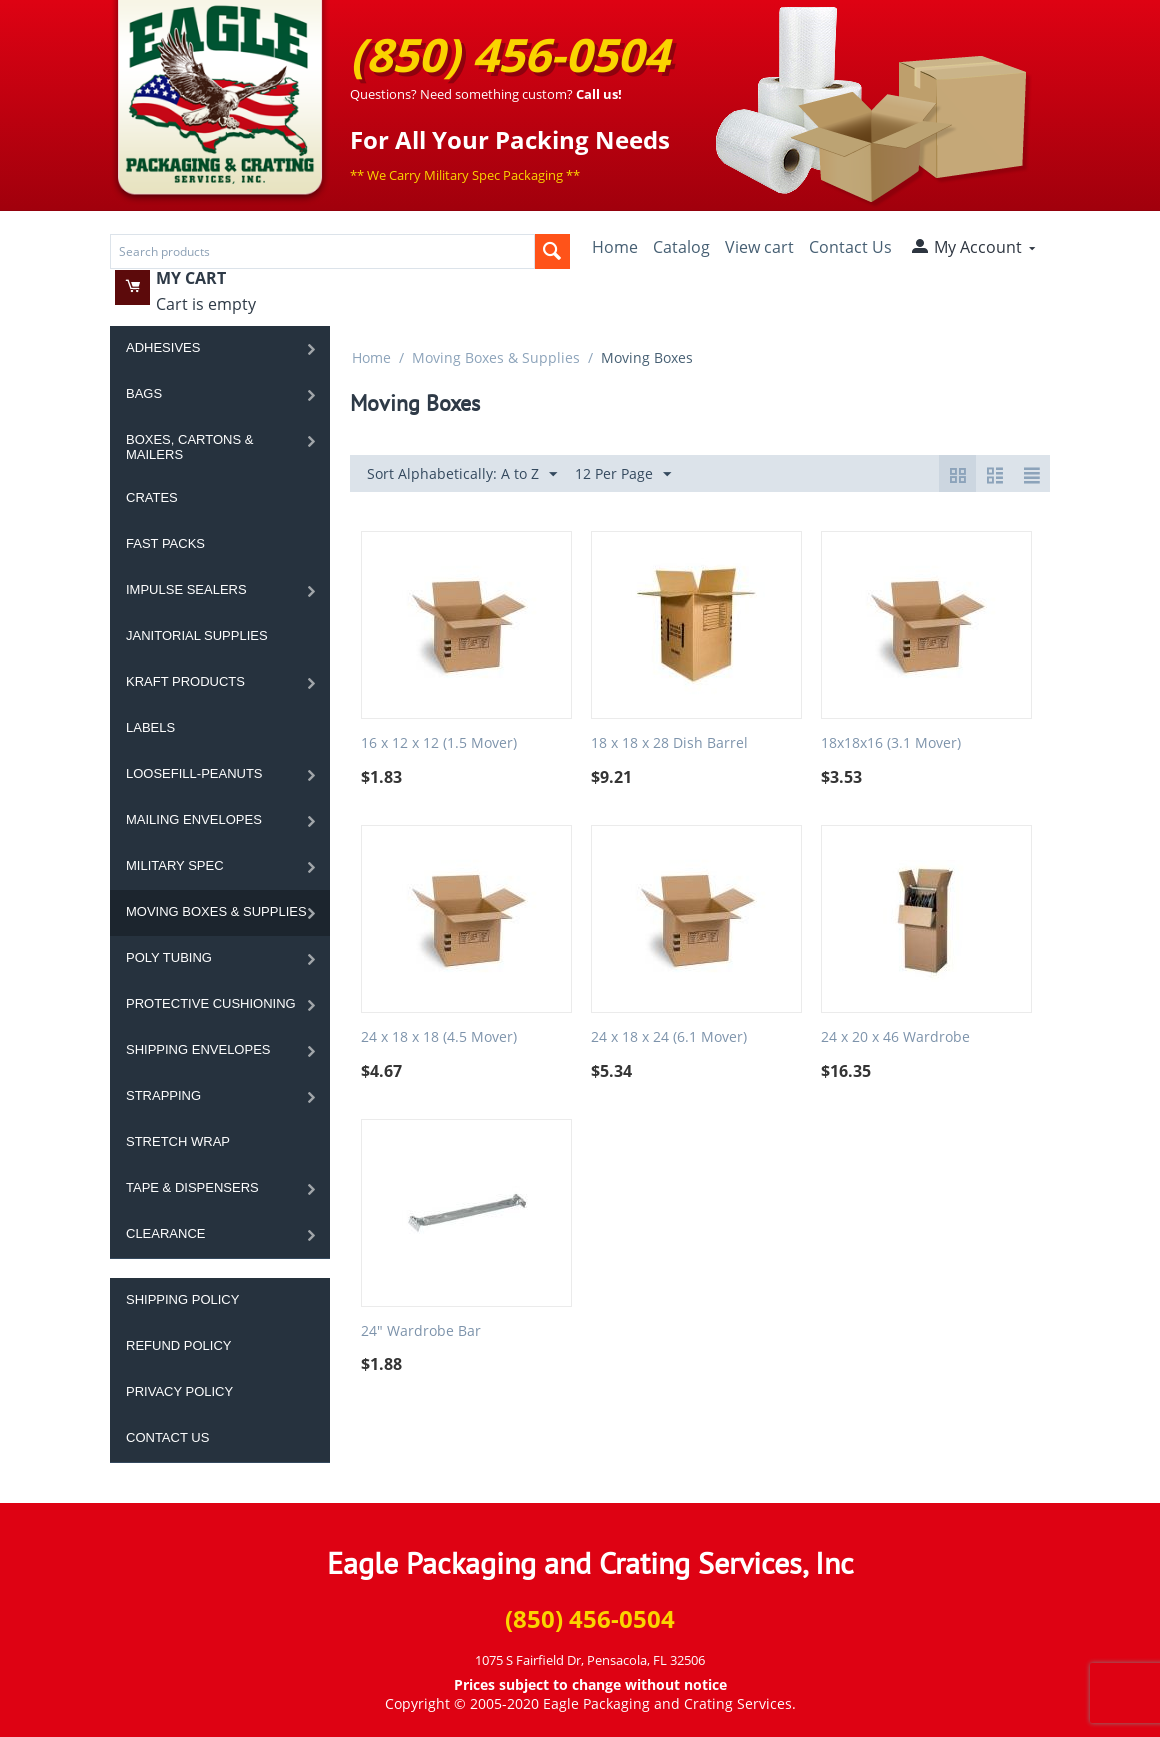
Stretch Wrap (178, 1141)
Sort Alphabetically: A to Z (462, 474)
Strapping (163, 1095)
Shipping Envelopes (198, 1049)
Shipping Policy (182, 1299)
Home (615, 247)
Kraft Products (185, 681)
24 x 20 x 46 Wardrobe (895, 1037)
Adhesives (163, 347)
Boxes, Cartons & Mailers (189, 447)
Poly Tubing (169, 957)
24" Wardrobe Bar (421, 1331)
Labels (150, 727)
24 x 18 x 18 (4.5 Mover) (439, 1037)
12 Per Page (623, 474)
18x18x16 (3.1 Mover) (891, 743)
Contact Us (850, 247)
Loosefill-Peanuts (194, 773)
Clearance (165, 1233)
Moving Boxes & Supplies (216, 911)
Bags (144, 393)
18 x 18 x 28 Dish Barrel (669, 743)
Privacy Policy (179, 1391)
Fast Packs (165, 543)
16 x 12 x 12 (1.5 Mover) (439, 743)
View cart (759, 247)
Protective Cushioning (211, 1003)
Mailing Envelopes (194, 819)
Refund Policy (178, 1345)
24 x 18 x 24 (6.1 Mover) (669, 1037)
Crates (152, 497)
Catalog (681, 247)
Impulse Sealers (186, 589)
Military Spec (175, 865)
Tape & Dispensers (192, 1187)
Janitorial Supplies (197, 635)
